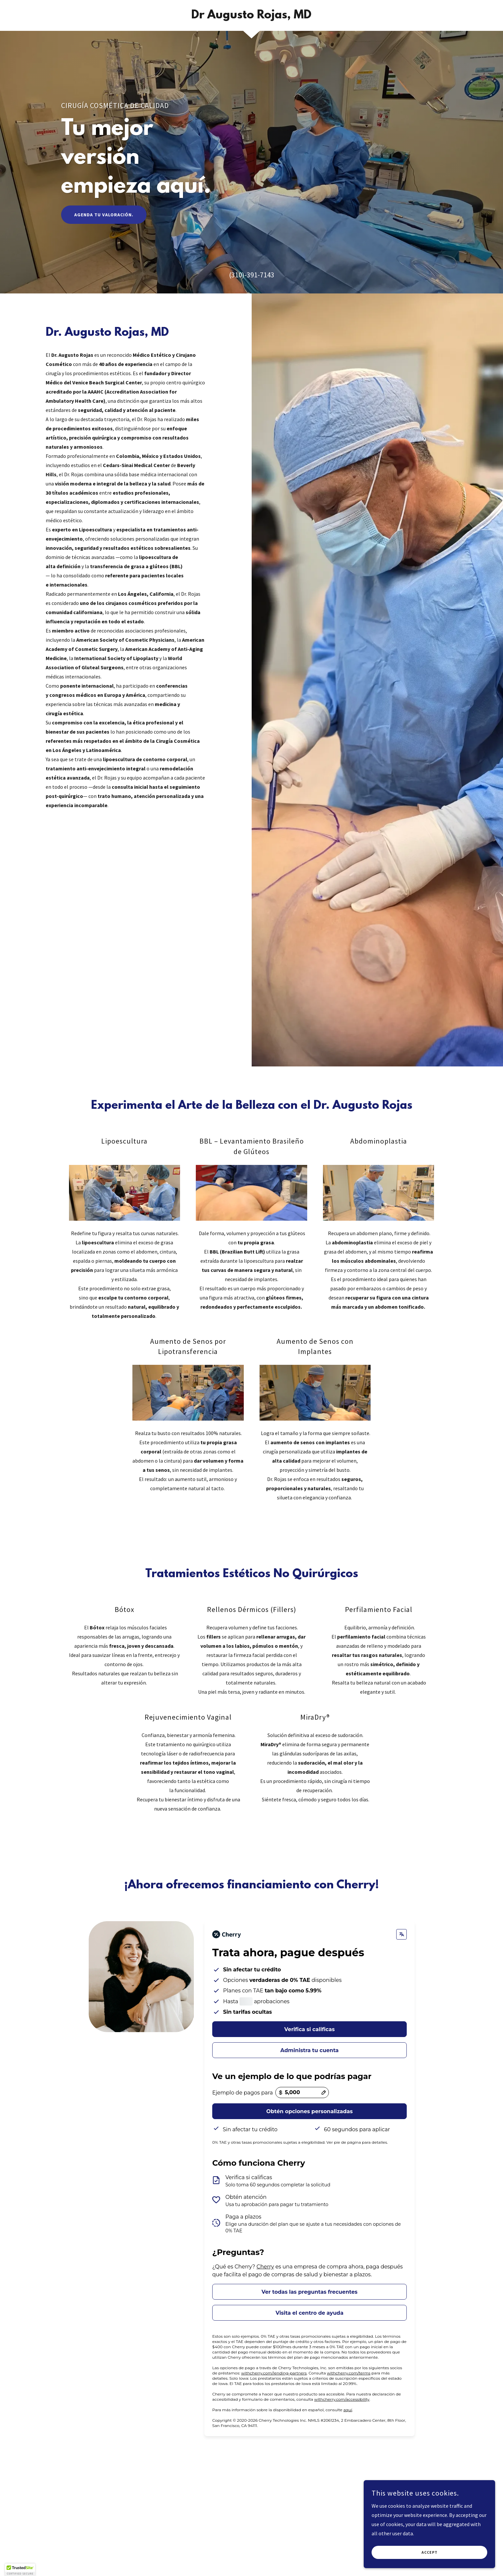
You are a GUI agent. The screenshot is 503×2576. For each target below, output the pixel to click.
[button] (103, 2233)
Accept (430, 2552)
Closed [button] (92, 2233)
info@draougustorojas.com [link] (100, 2192)
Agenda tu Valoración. (103, 215)
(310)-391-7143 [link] (251, 274)
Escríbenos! (97, 2264)
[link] (251, 16)
